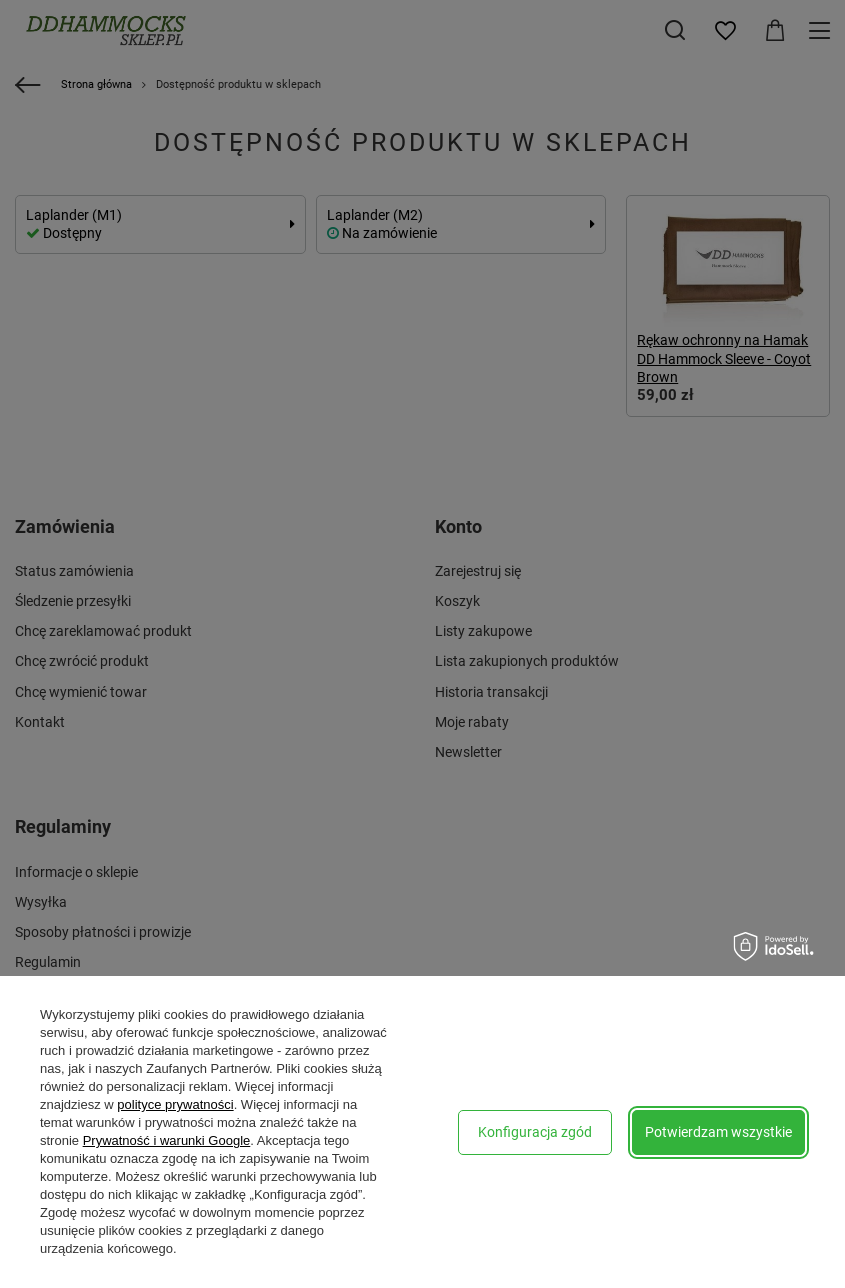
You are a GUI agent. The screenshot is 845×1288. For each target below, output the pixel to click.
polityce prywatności (175, 1104)
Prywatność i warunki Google (167, 1140)
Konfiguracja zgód (535, 1132)
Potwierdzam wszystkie (718, 1132)
